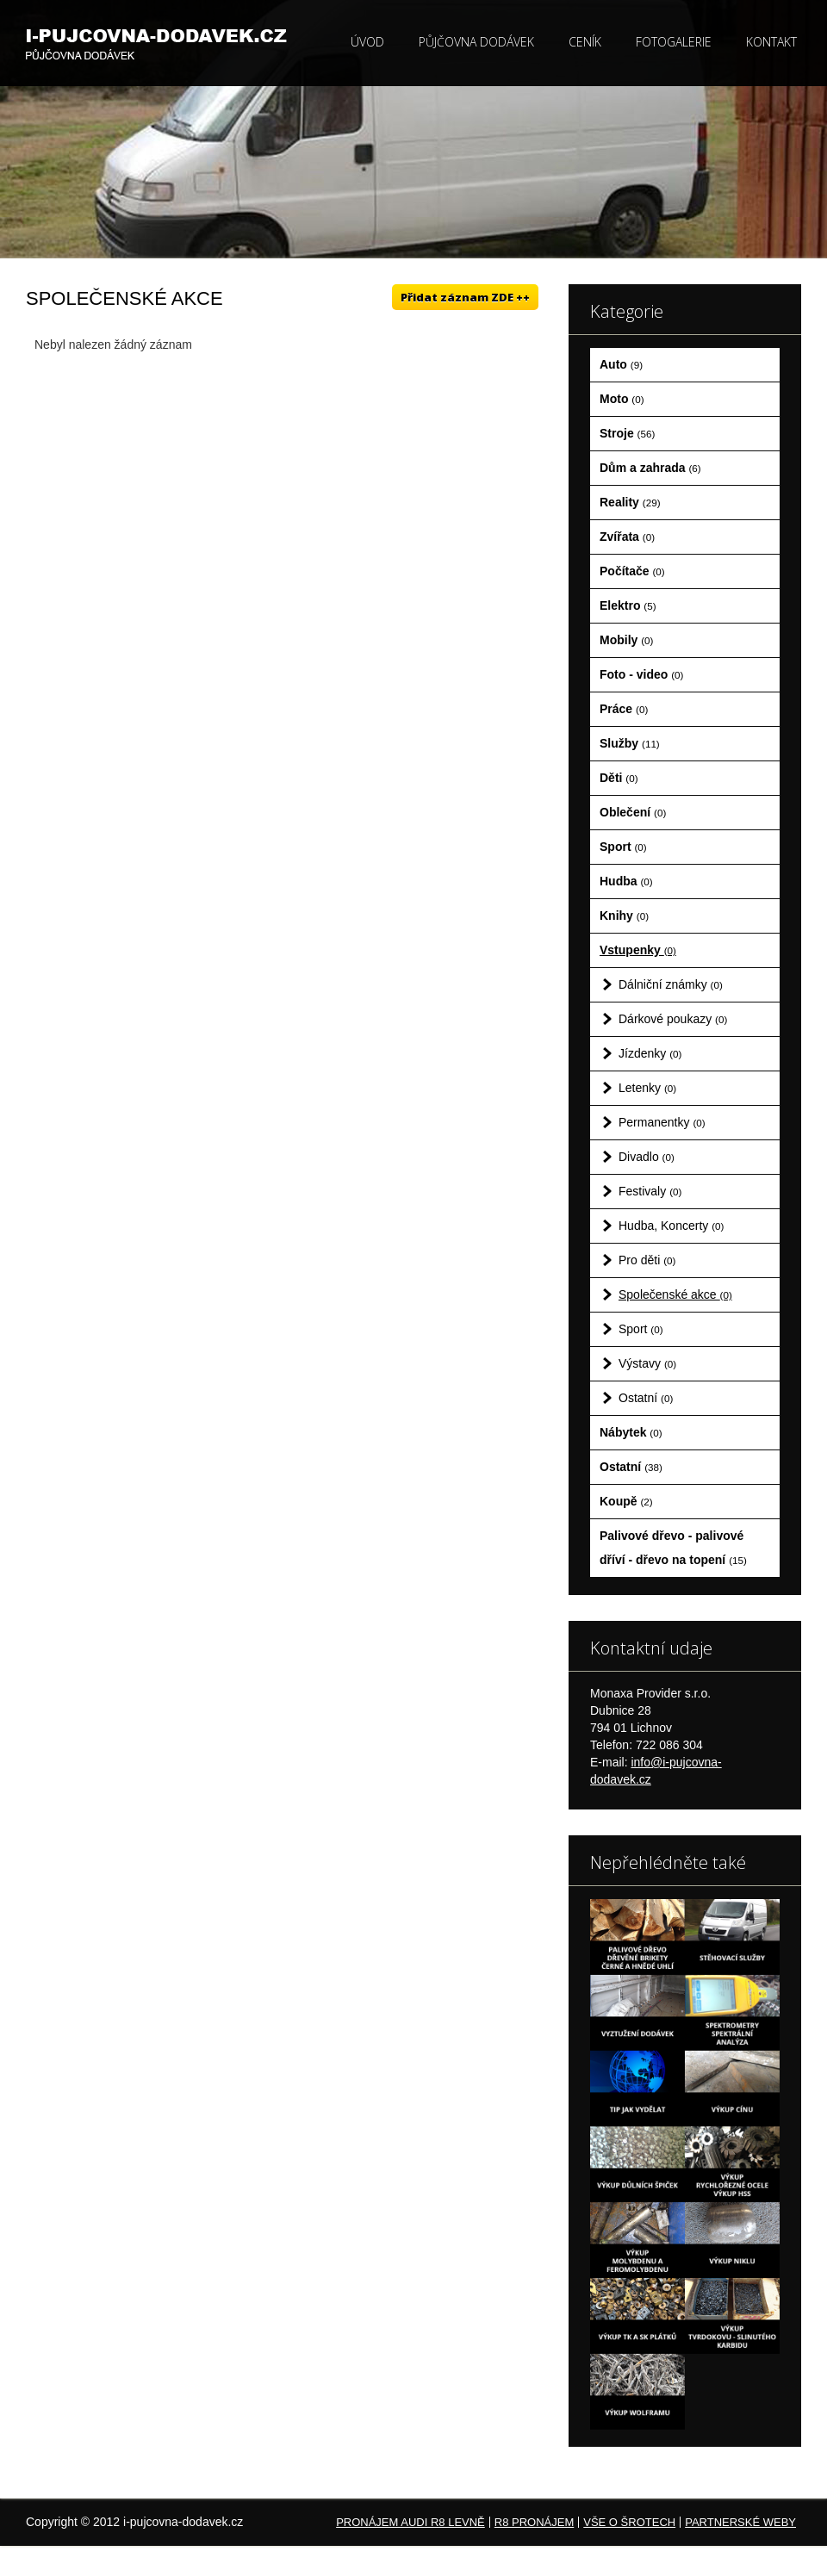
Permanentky (662, 1122)
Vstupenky (638, 950)
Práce (624, 709)
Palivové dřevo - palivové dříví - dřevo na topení (673, 1548)
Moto (622, 399)
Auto (621, 364)
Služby (630, 743)
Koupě (626, 1501)
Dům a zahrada (650, 468)
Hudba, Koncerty (671, 1225)
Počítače (632, 571)
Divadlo (647, 1157)
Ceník (585, 42)
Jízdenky (650, 1053)
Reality (630, 502)
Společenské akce (675, 1294)
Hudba (626, 881)
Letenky (647, 1088)
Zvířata (627, 536)
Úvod (367, 42)
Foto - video (641, 674)
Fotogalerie (674, 42)
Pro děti (647, 1260)
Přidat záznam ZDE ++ (465, 297)
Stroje (627, 433)
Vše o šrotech (629, 2522)
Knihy (624, 915)
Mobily (626, 640)
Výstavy (647, 1363)
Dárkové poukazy (673, 1019)
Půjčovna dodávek (476, 42)
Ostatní (646, 1398)
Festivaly (650, 1191)
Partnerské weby (740, 2522)
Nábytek (631, 1432)
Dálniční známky (671, 984)
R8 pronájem (534, 2522)
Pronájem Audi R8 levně (410, 2522)
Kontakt (771, 42)
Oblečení (633, 812)
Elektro (628, 605)
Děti (619, 778)
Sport (623, 846)
